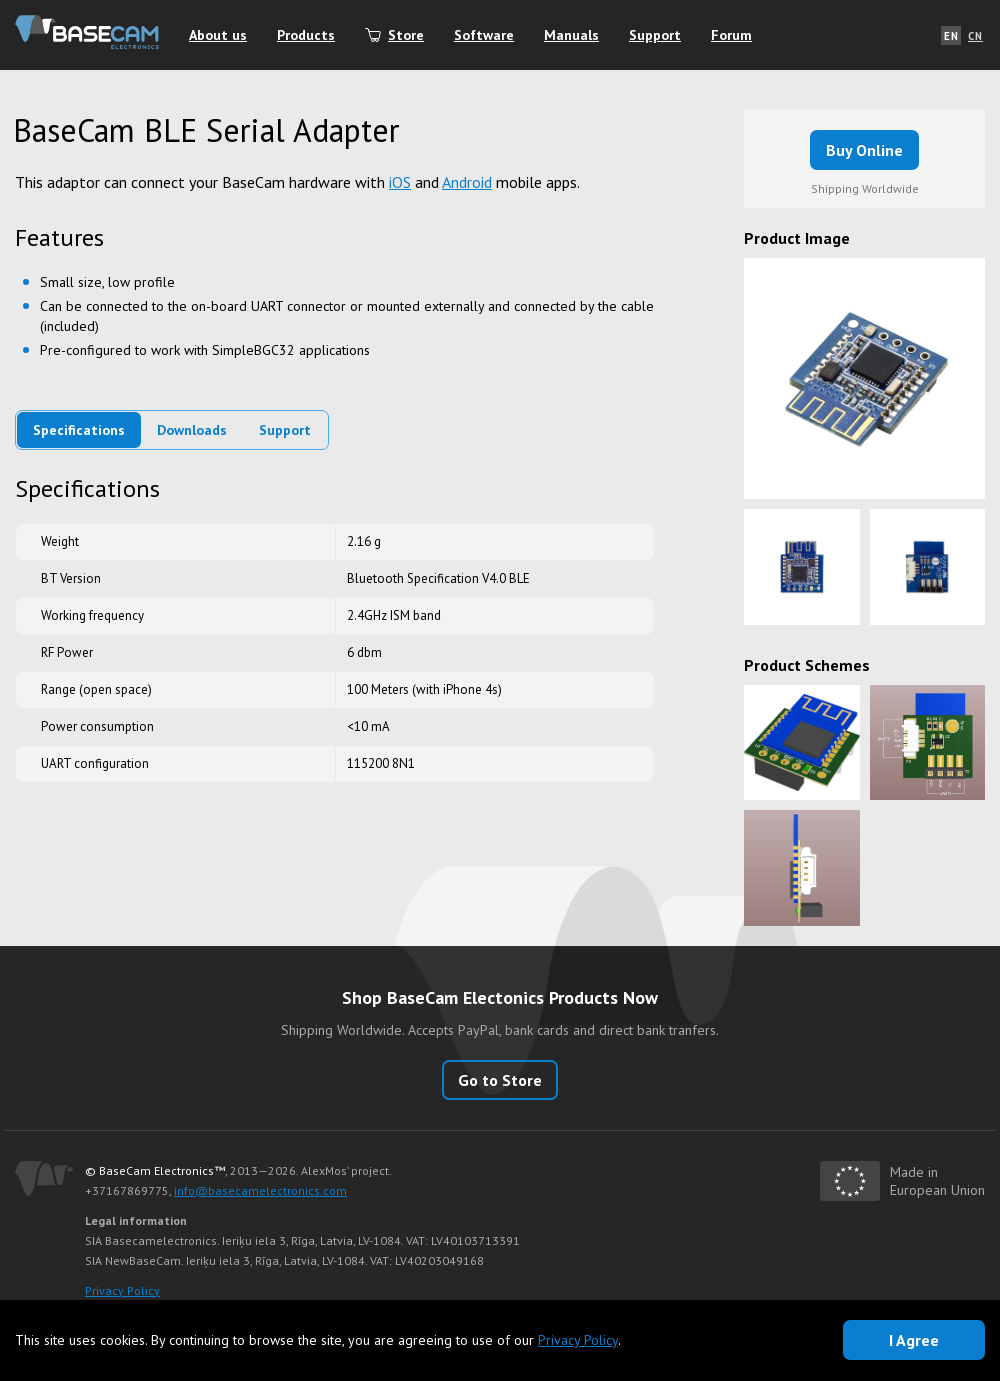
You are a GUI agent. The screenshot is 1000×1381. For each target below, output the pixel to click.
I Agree (914, 1340)
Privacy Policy (122, 1290)
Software (484, 35)
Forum (731, 35)
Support (655, 35)
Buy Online (864, 150)
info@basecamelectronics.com (260, 1190)
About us (218, 35)
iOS (400, 182)
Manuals (571, 35)
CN (975, 36)
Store (406, 35)
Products (306, 35)
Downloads (192, 430)
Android (467, 182)
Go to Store (500, 1080)
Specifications (79, 430)
